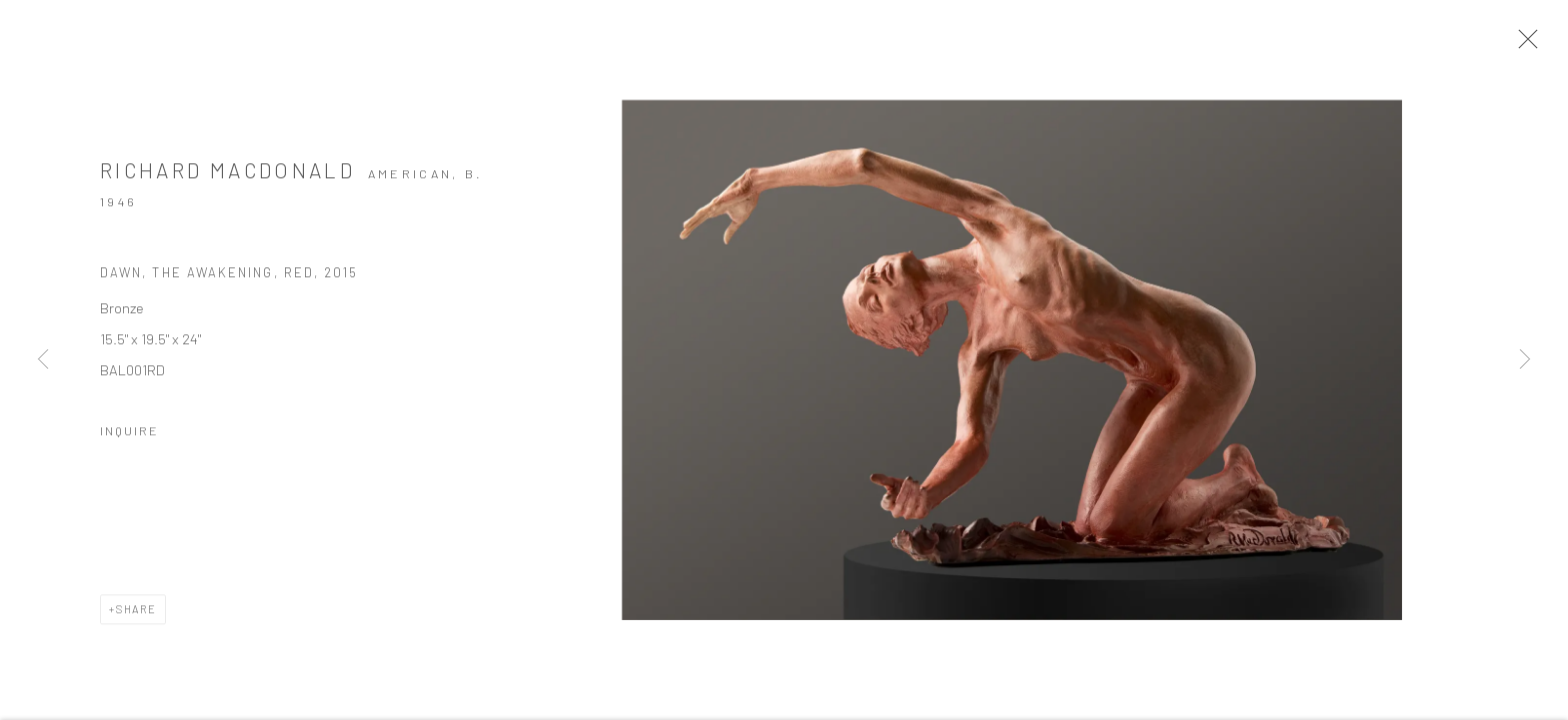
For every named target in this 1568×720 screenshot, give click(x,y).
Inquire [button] (129, 433)
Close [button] (1523, 45)
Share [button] (136, 611)
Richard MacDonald (227, 172)
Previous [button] (43, 360)
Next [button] (1525, 360)
